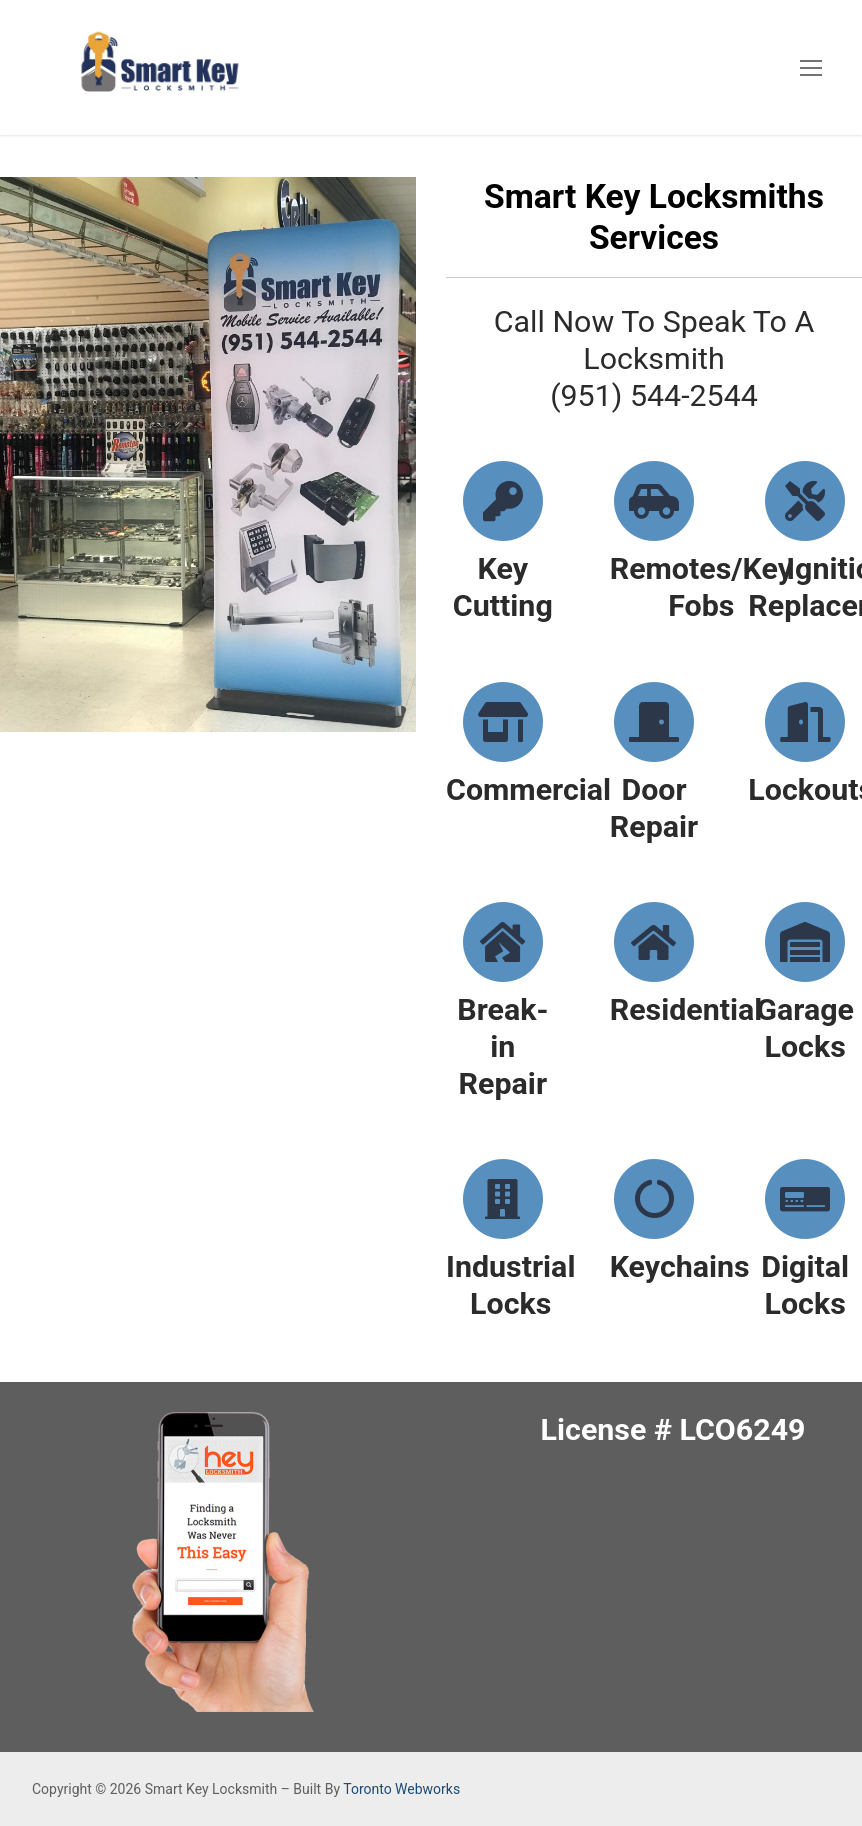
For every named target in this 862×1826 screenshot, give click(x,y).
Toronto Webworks (401, 1789)
